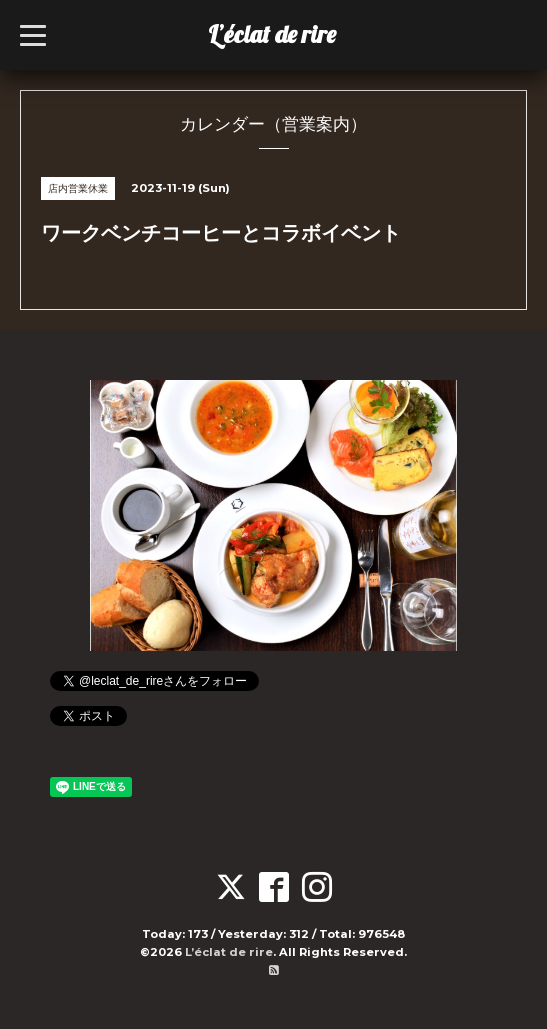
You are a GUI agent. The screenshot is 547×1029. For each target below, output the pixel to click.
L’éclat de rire (272, 34)
